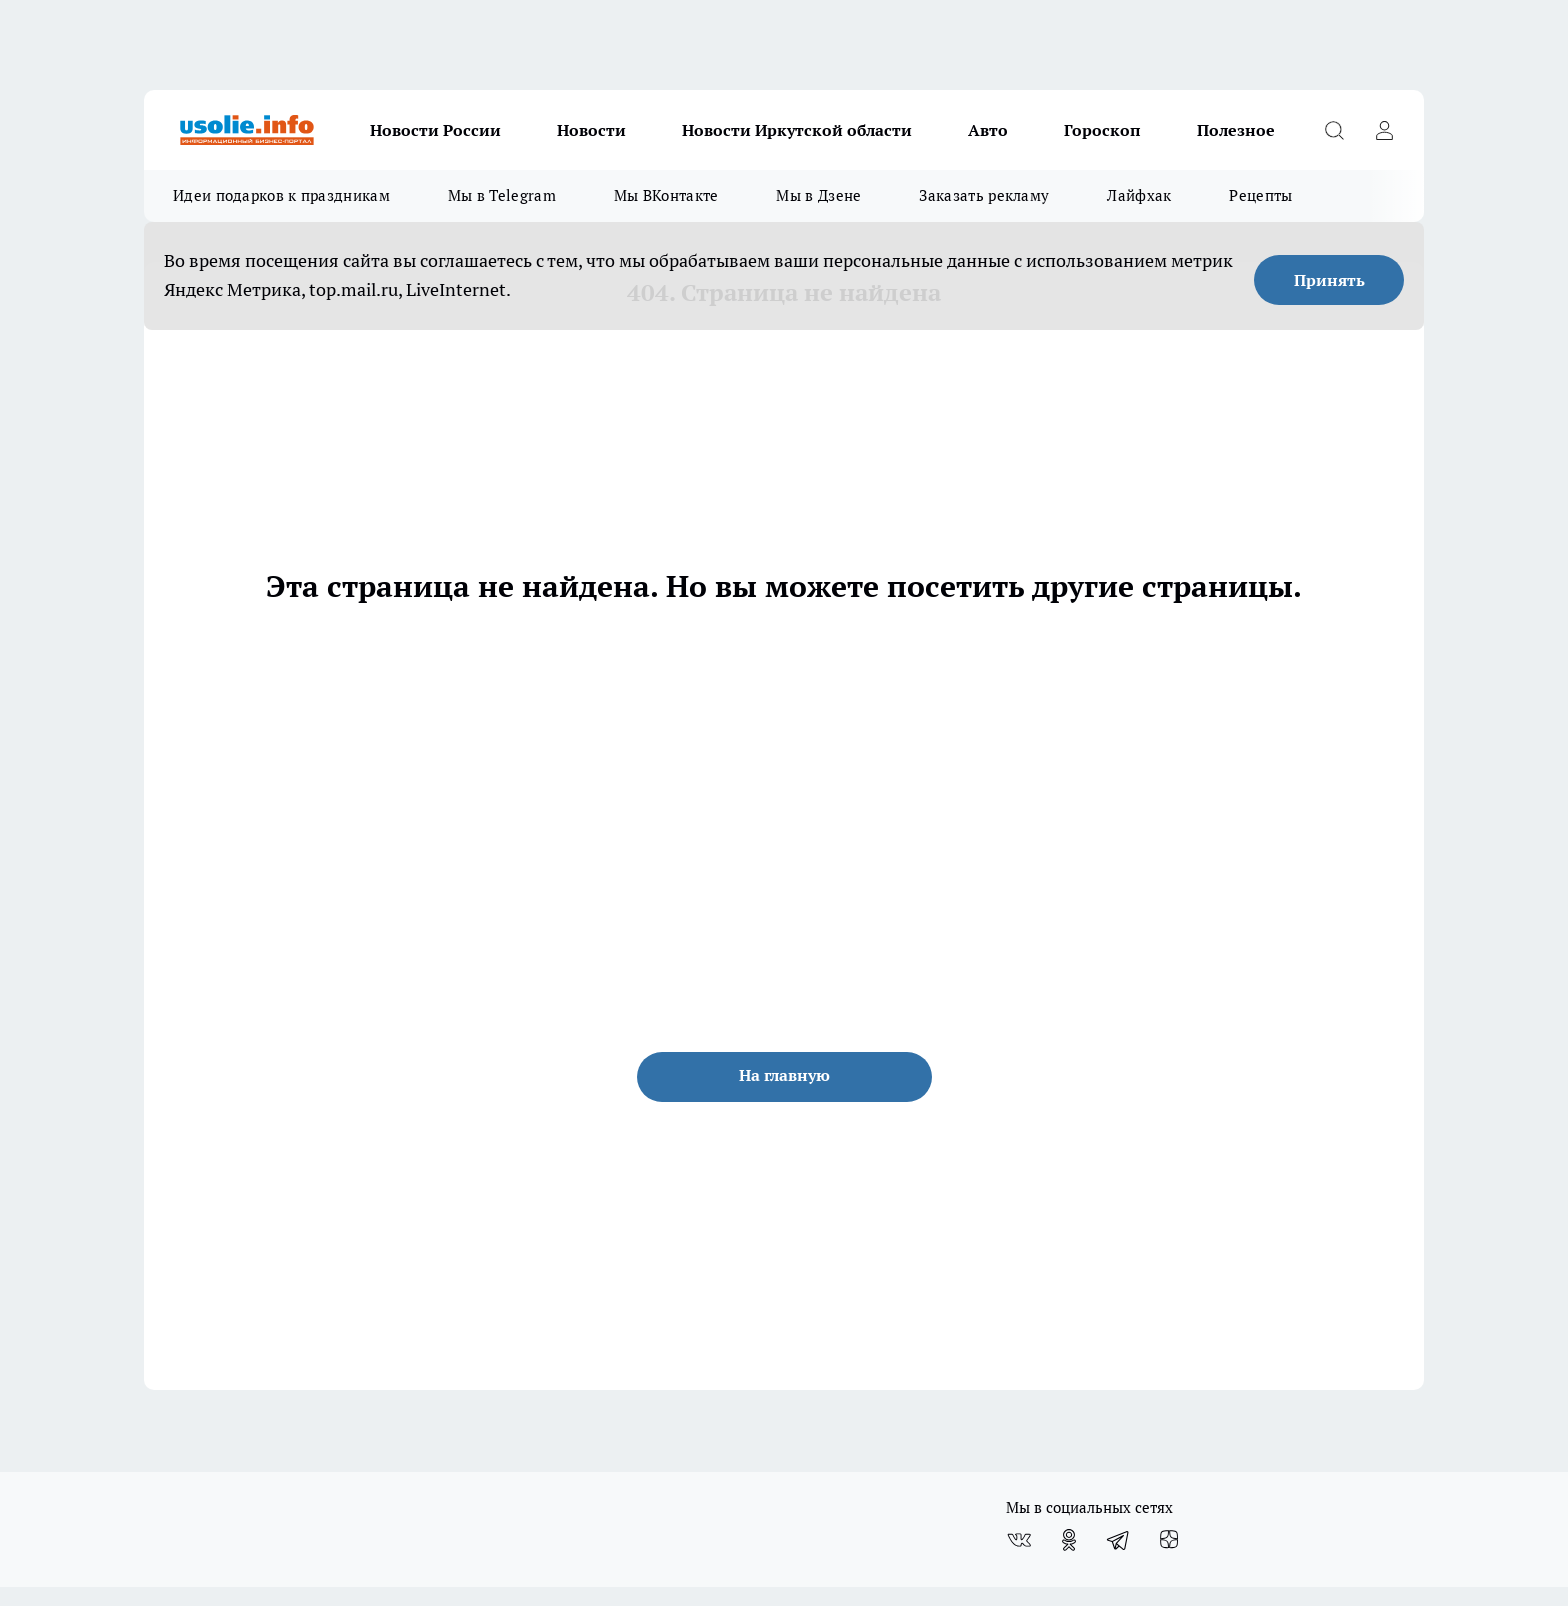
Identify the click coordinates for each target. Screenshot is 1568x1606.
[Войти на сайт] (1384, 130)
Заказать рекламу (984, 195)
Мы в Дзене (818, 195)
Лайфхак (1139, 195)
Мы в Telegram (502, 195)
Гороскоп (1102, 130)
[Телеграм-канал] (1119, 1540)
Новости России (435, 130)
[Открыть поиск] (1334, 130)
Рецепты (1260, 195)
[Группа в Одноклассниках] (1069, 1540)
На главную (784, 1075)
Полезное (1236, 130)
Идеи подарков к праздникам (281, 195)
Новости (591, 130)
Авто (988, 130)
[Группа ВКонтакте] (1019, 1540)
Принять (1329, 280)
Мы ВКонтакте (666, 195)
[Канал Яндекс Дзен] (1169, 1540)
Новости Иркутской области (797, 130)
